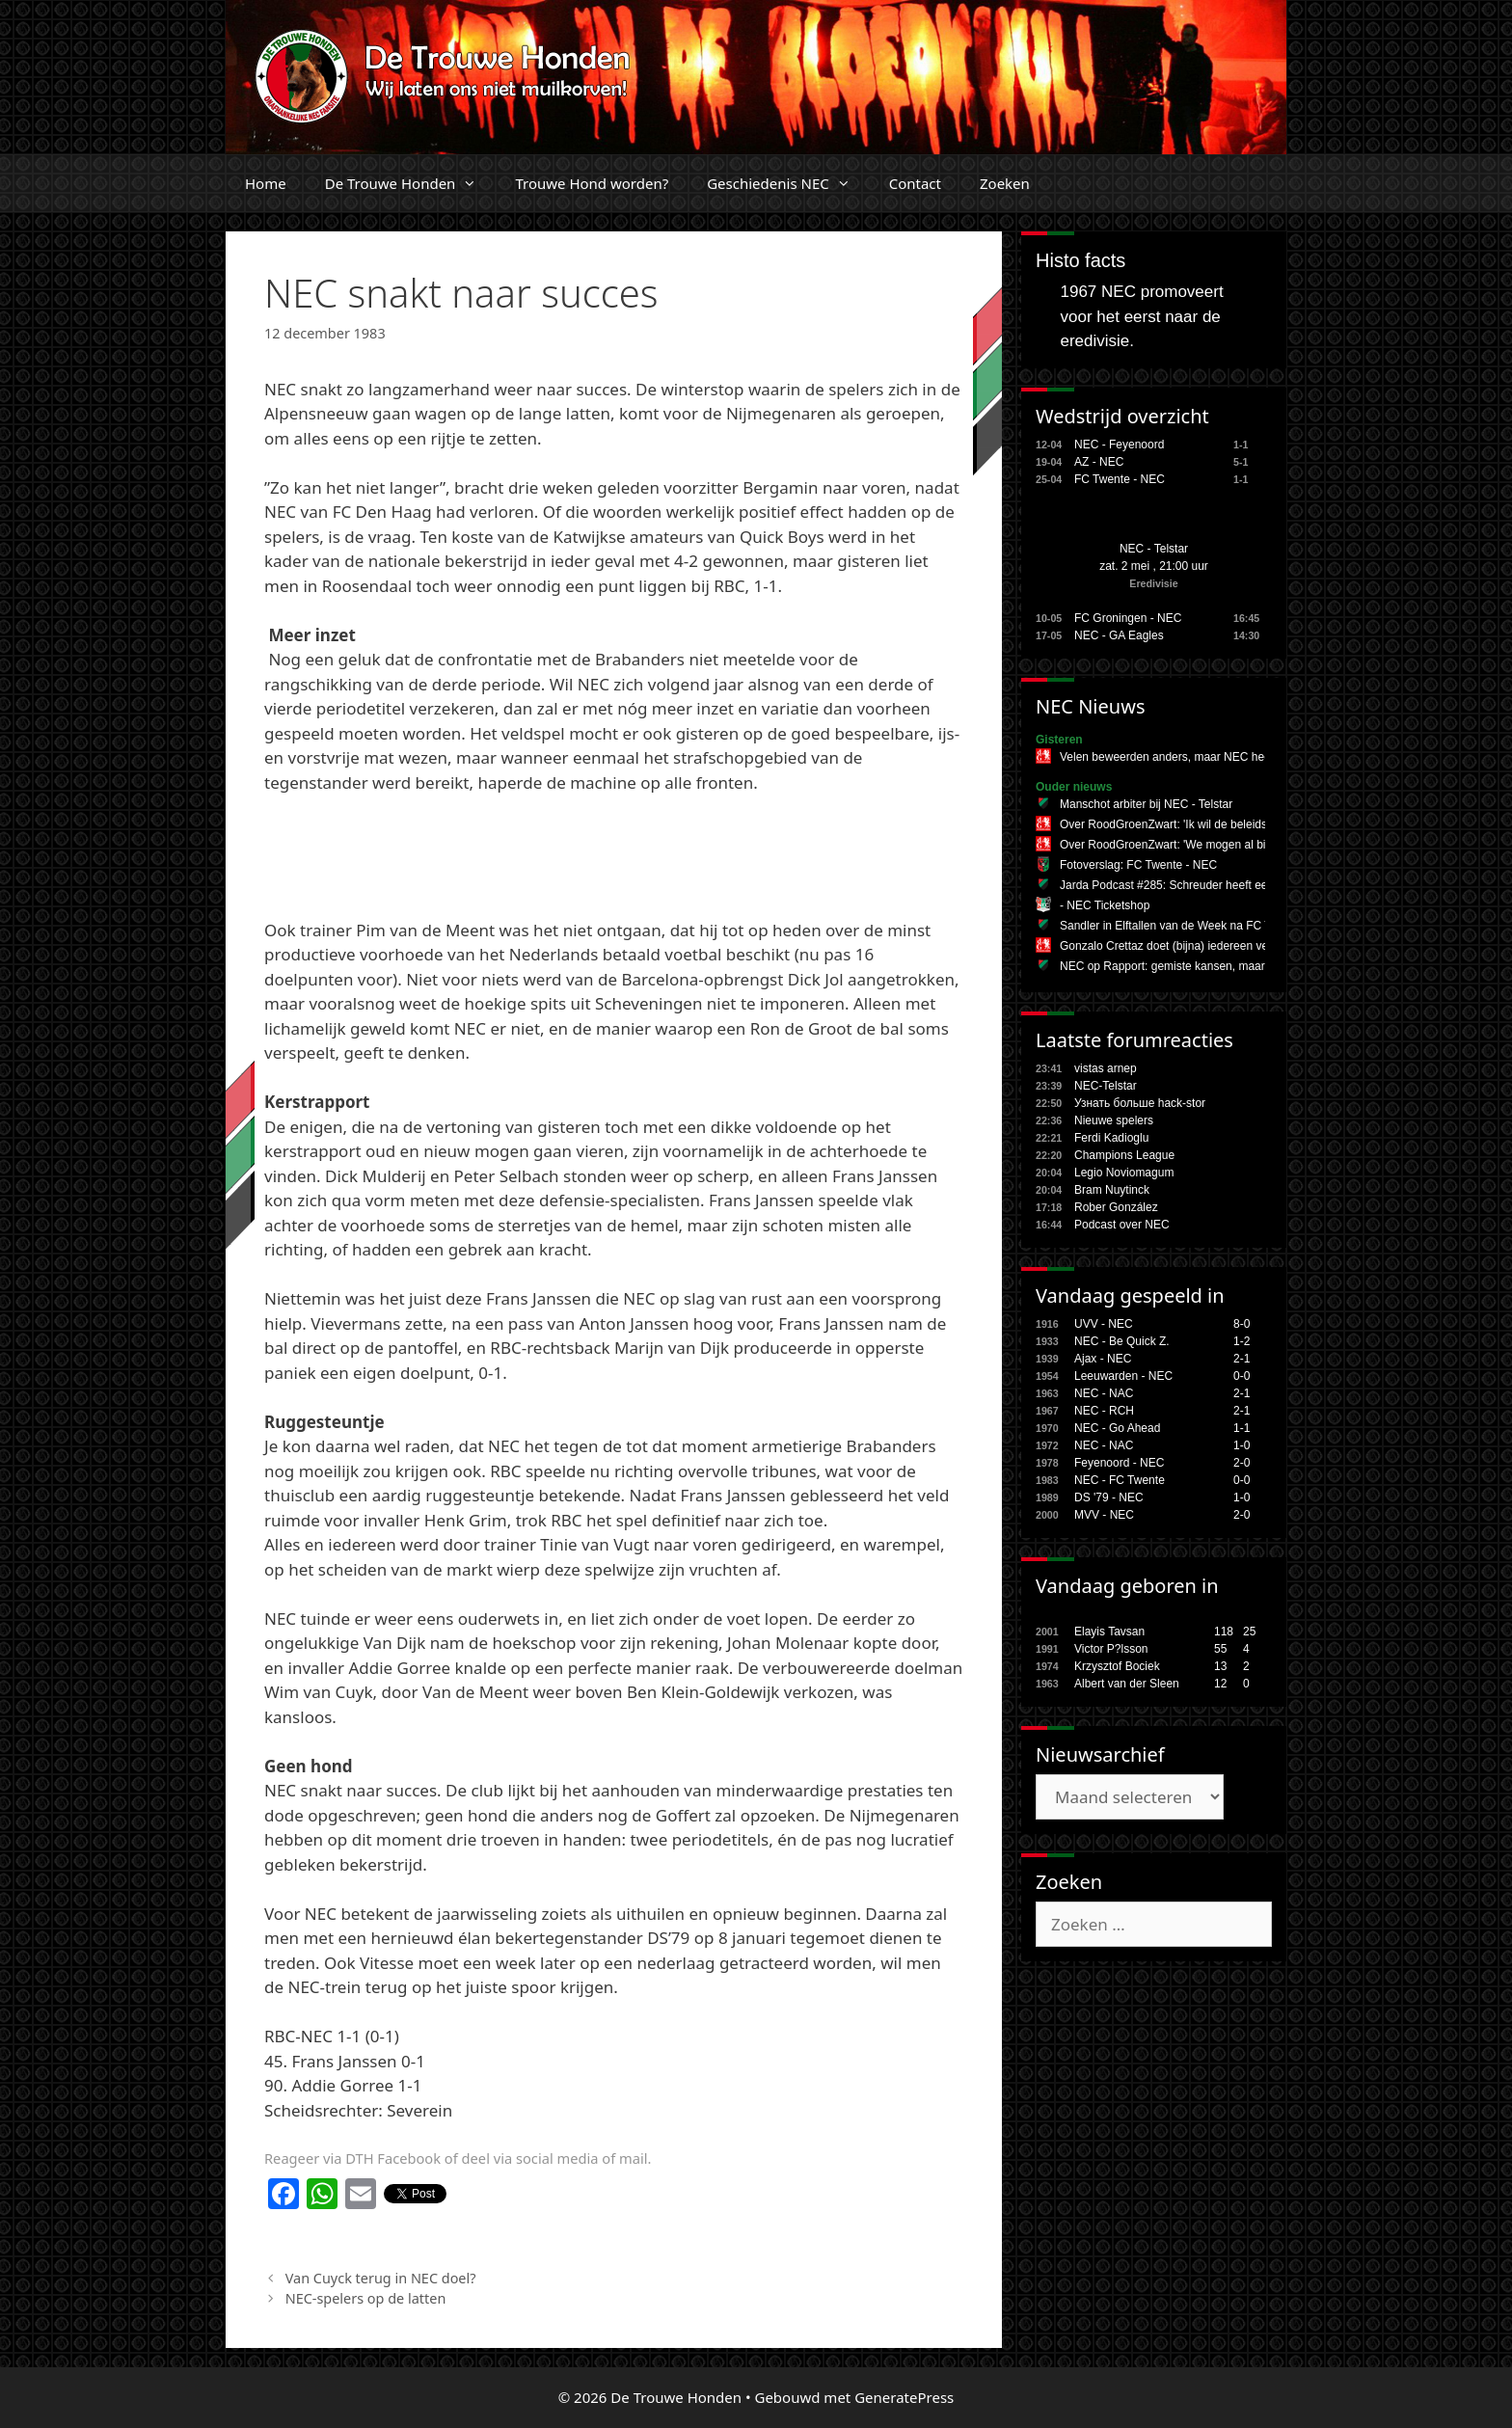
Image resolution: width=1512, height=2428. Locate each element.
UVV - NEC (1103, 1324)
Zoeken (1005, 183)
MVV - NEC (1104, 1515)
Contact (915, 183)
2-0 (1241, 1463)
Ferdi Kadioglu (1111, 1138)
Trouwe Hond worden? (591, 183)
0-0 (1241, 1376)
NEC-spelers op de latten (365, 2298)
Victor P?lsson (1111, 1649)
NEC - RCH (1104, 1410)
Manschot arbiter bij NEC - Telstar (1146, 804)
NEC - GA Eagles (1119, 635)
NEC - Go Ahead (1117, 1428)
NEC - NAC (1103, 1393)
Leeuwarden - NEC (1123, 1376)
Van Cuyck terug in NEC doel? (380, 2278)
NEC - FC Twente (1119, 1480)
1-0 (1241, 1445)
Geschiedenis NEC (788, 183)
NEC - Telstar (1154, 548)
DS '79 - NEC (1109, 1497)
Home (265, 183)
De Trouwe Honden (411, 183)
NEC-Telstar (1105, 1086)
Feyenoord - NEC (1119, 1463)
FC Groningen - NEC (1127, 618)
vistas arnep (1105, 1068)
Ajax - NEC (1102, 1358)
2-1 (1241, 1358)
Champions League (1124, 1155)
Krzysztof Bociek (1117, 1666)
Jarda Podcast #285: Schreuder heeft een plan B (1185, 885)
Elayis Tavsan (1109, 1631)
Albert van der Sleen (1126, 1683)
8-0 (1241, 1324)
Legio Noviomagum (1124, 1172)
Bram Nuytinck (1111, 1190)
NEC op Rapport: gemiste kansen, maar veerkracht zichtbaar (1216, 966)
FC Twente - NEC (1119, 479)
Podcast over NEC (1122, 1224)
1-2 (1241, 1341)
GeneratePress (904, 2397)
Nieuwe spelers (1113, 1120)
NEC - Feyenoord (1119, 444)
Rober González (1116, 1207)
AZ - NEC (1098, 462)
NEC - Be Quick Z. (1122, 1341)
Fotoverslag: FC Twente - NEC (1138, 865)
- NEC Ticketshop (1104, 905)
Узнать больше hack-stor (1139, 1103)
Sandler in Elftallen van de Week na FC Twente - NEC (1198, 925)
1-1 (1241, 1428)
